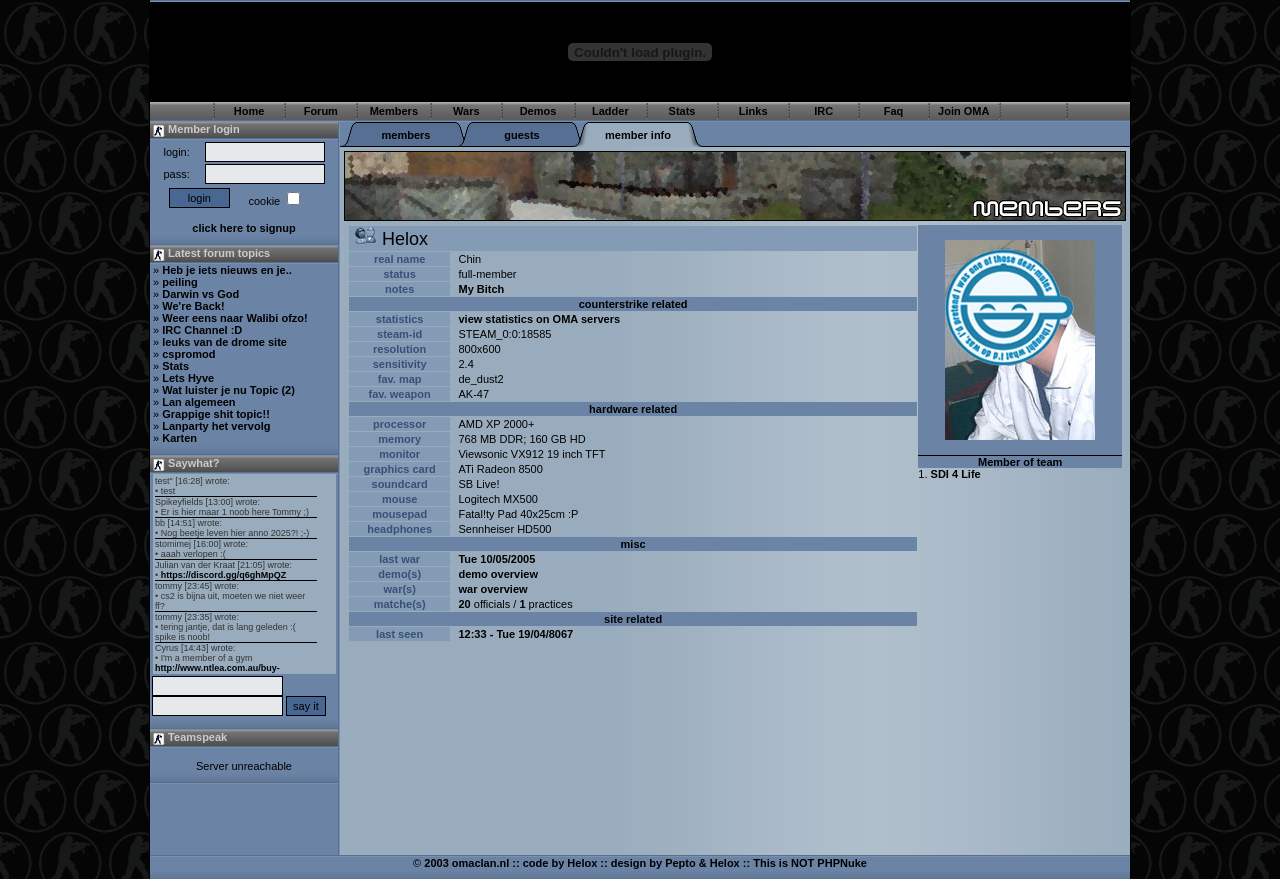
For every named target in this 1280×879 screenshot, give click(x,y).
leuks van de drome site (224, 342)
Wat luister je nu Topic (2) (228, 390)
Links (753, 111)
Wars (466, 111)
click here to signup (243, 228)
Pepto (680, 863)
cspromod (188, 354)
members (406, 135)
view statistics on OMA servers (539, 319)
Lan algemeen (198, 402)
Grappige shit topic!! (216, 414)
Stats (682, 111)
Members (394, 111)
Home (249, 111)
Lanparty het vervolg (216, 426)
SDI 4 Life (956, 474)
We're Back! (193, 306)
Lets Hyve (188, 378)
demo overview (497, 574)
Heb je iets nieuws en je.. (227, 270)
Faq (894, 111)
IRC (823, 111)
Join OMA (963, 111)
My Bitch (481, 289)
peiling (179, 282)
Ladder (610, 111)
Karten (179, 438)
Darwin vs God (200, 294)
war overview (492, 589)
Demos (538, 111)
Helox (582, 863)
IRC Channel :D (202, 330)
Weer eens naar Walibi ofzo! (234, 318)
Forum (321, 111)
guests (521, 135)
